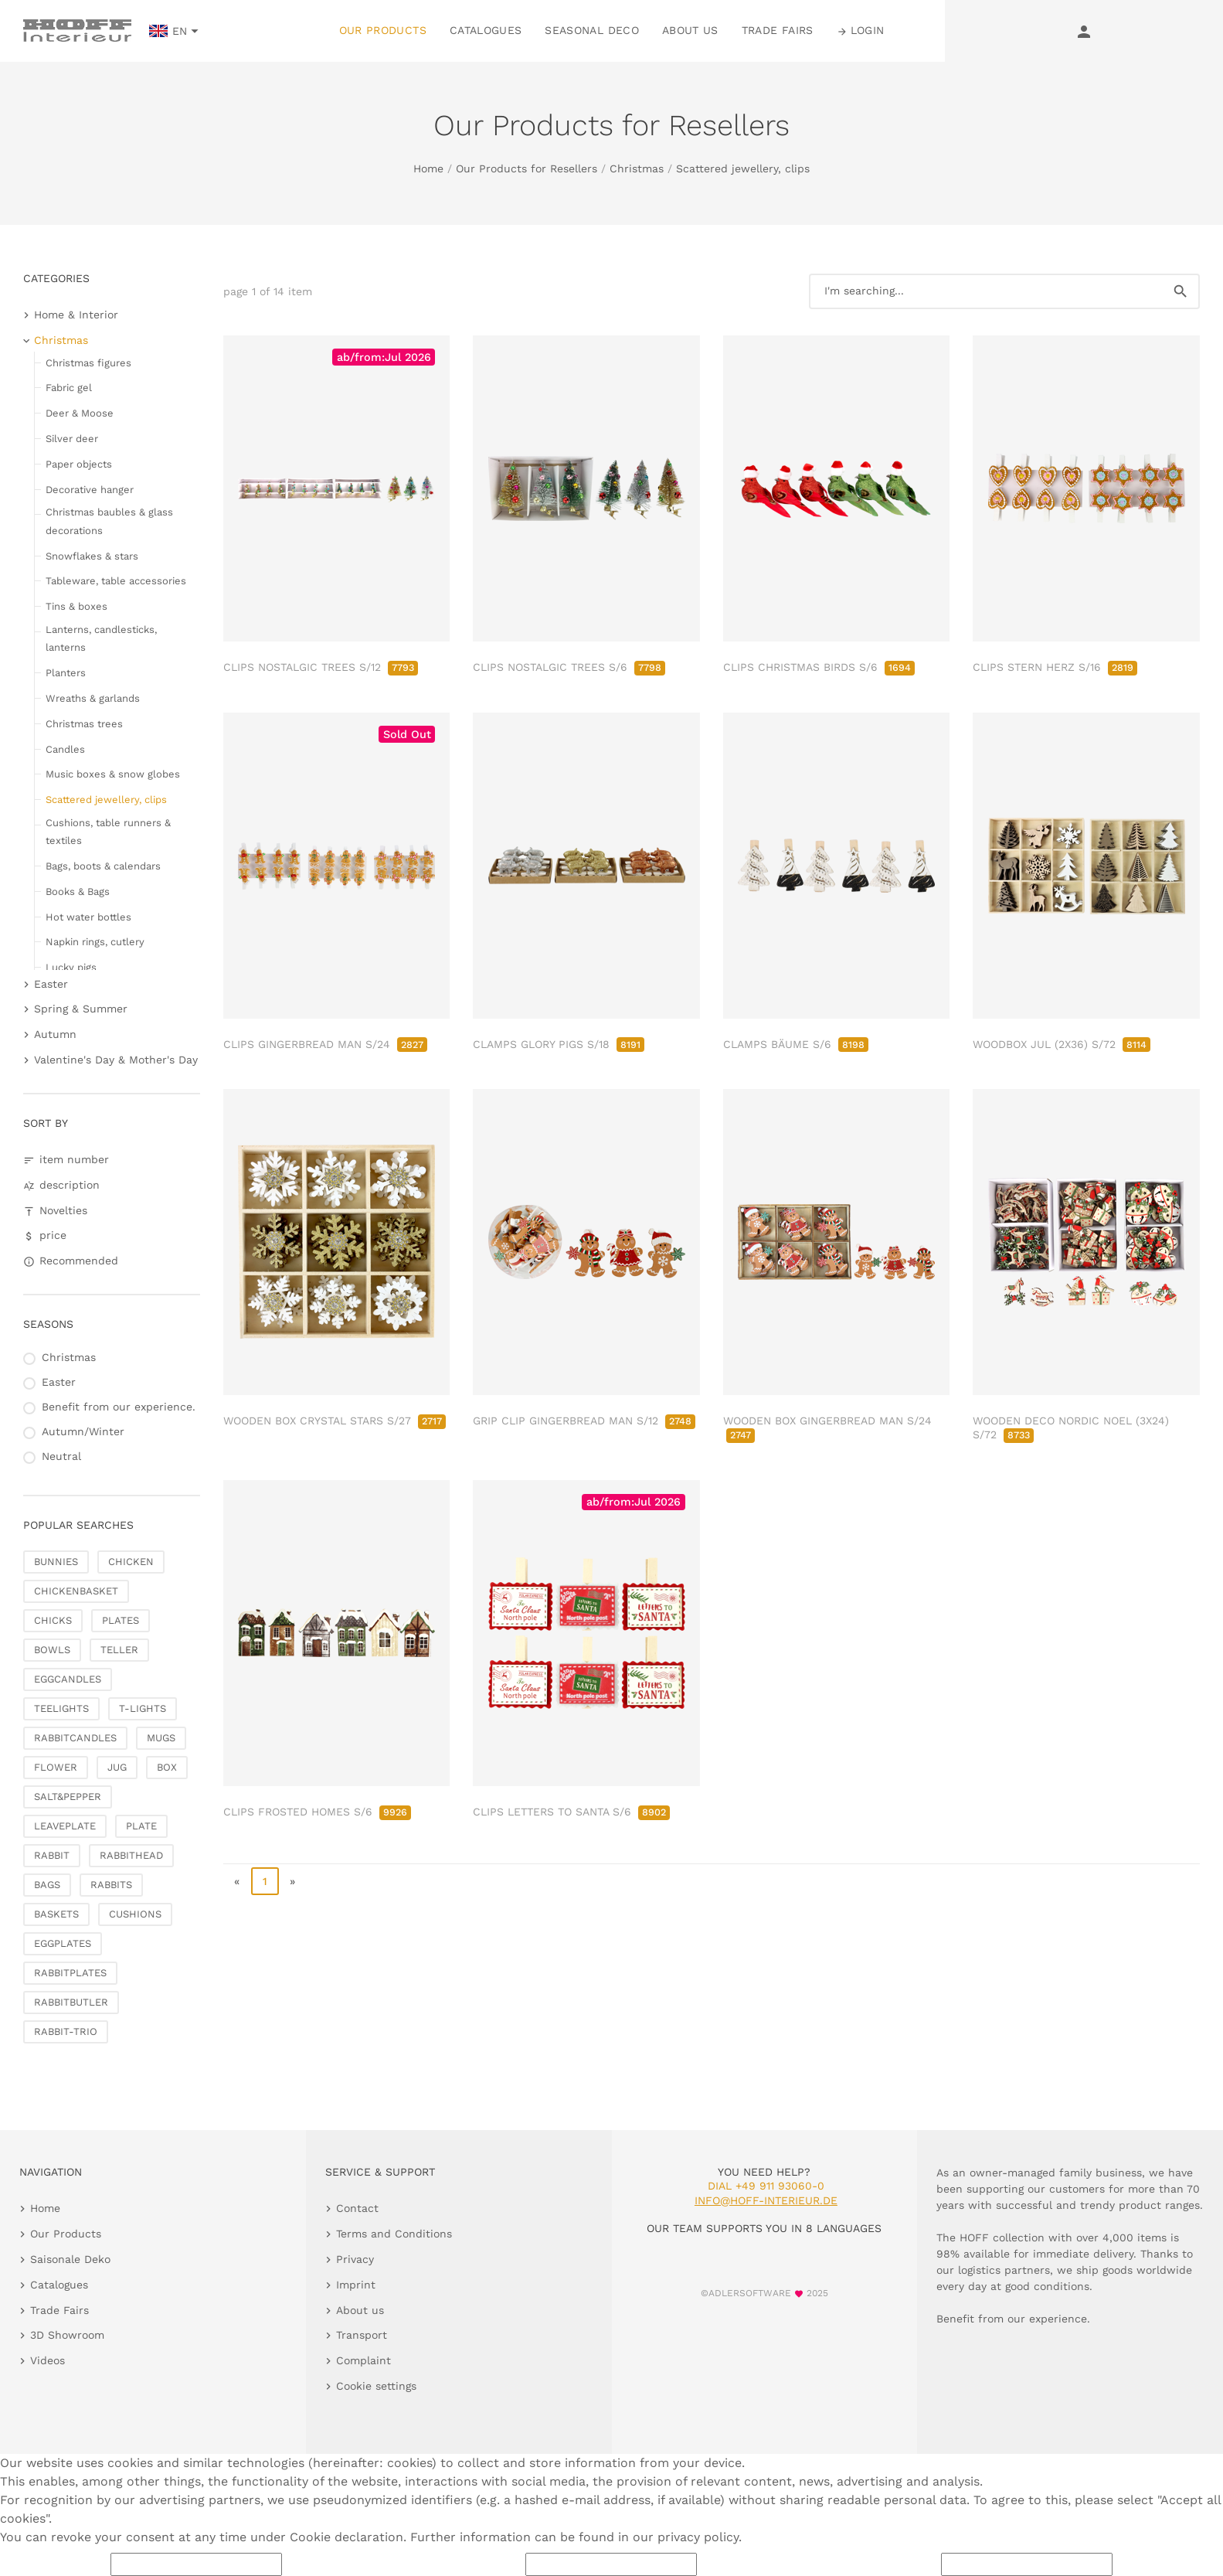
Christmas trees (84, 724)
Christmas (637, 168)
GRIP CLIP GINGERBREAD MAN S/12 (584, 1420)
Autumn (55, 1034)
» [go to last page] (292, 1881)
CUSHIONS (135, 1914)
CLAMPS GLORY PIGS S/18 (558, 1044)
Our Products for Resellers (526, 168)
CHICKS (53, 1620)
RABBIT (52, 1855)
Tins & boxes (76, 606)
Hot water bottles (88, 917)
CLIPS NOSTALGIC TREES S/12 (320, 667)
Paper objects (79, 464)
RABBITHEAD (131, 1855)
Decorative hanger (90, 489)
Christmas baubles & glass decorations (109, 521)
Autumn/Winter (83, 1431)
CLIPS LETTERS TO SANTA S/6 (571, 1811)
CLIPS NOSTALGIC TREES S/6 (569, 667)
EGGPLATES (62, 1943)
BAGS (47, 1884)
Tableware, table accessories (116, 581)
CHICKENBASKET (76, 1591)
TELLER (119, 1650)
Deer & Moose (80, 413)
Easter (51, 984)
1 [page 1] (265, 1881)
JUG (117, 1767)
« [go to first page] (237, 1881)
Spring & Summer (80, 1008)
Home (428, 168)
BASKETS (56, 1914)
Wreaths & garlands (93, 698)
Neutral (61, 1456)
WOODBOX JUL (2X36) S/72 (1061, 1044)
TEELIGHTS (61, 1708)
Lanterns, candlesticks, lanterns (101, 638)
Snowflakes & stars (92, 556)
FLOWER (55, 1767)
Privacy (355, 2259)
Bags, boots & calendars (103, 866)
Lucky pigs (71, 967)
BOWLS (52, 1650)
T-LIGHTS (142, 1708)
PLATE (141, 1826)
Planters (66, 673)
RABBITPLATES (70, 1973)
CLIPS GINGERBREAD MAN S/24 (325, 1044)
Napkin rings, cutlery (95, 942)
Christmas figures (88, 363)
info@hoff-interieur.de (766, 2200)
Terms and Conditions (394, 2233)
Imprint (355, 2284)
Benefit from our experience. (118, 1406)
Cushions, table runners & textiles (108, 831)
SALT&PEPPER (67, 1796)
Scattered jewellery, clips (743, 168)
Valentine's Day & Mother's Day (116, 1059)
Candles (65, 749)
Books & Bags (78, 891)
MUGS (161, 1738)
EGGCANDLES (67, 1679)
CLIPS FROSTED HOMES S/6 (317, 1811)
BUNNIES (56, 1561)
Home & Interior (76, 314)
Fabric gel (69, 387)
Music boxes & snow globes (113, 774)
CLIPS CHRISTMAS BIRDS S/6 (819, 667)
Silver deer (72, 438)
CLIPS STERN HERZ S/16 (1055, 667)
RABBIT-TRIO (65, 2031)
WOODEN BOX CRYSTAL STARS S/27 (334, 1420)
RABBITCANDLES (75, 1738)
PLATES (120, 1620)
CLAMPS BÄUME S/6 (795, 1044)
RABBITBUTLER (71, 2002)
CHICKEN (131, 1561)
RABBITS (111, 1884)
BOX (167, 1767)
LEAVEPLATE (65, 1826)
